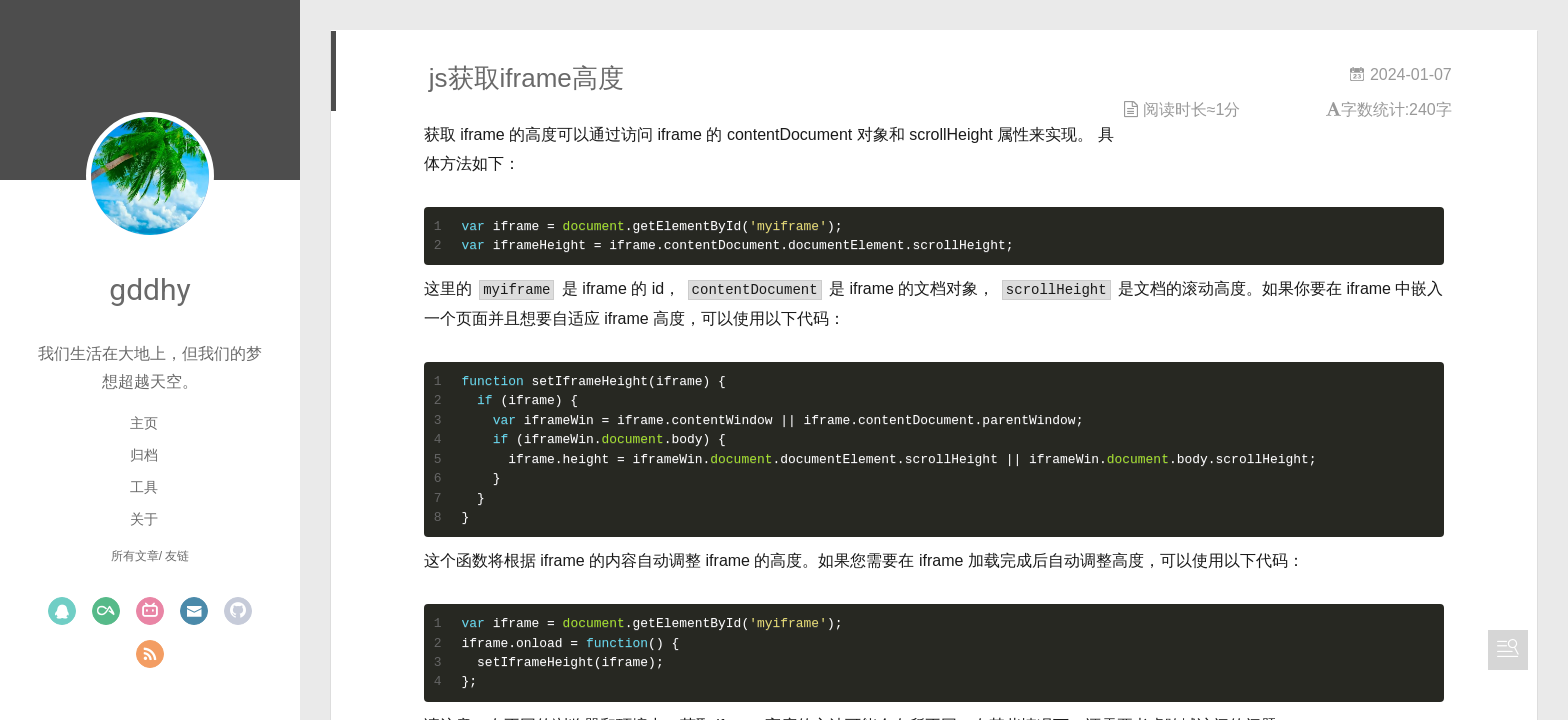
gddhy (149, 289)
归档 (144, 455)
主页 (144, 423)
